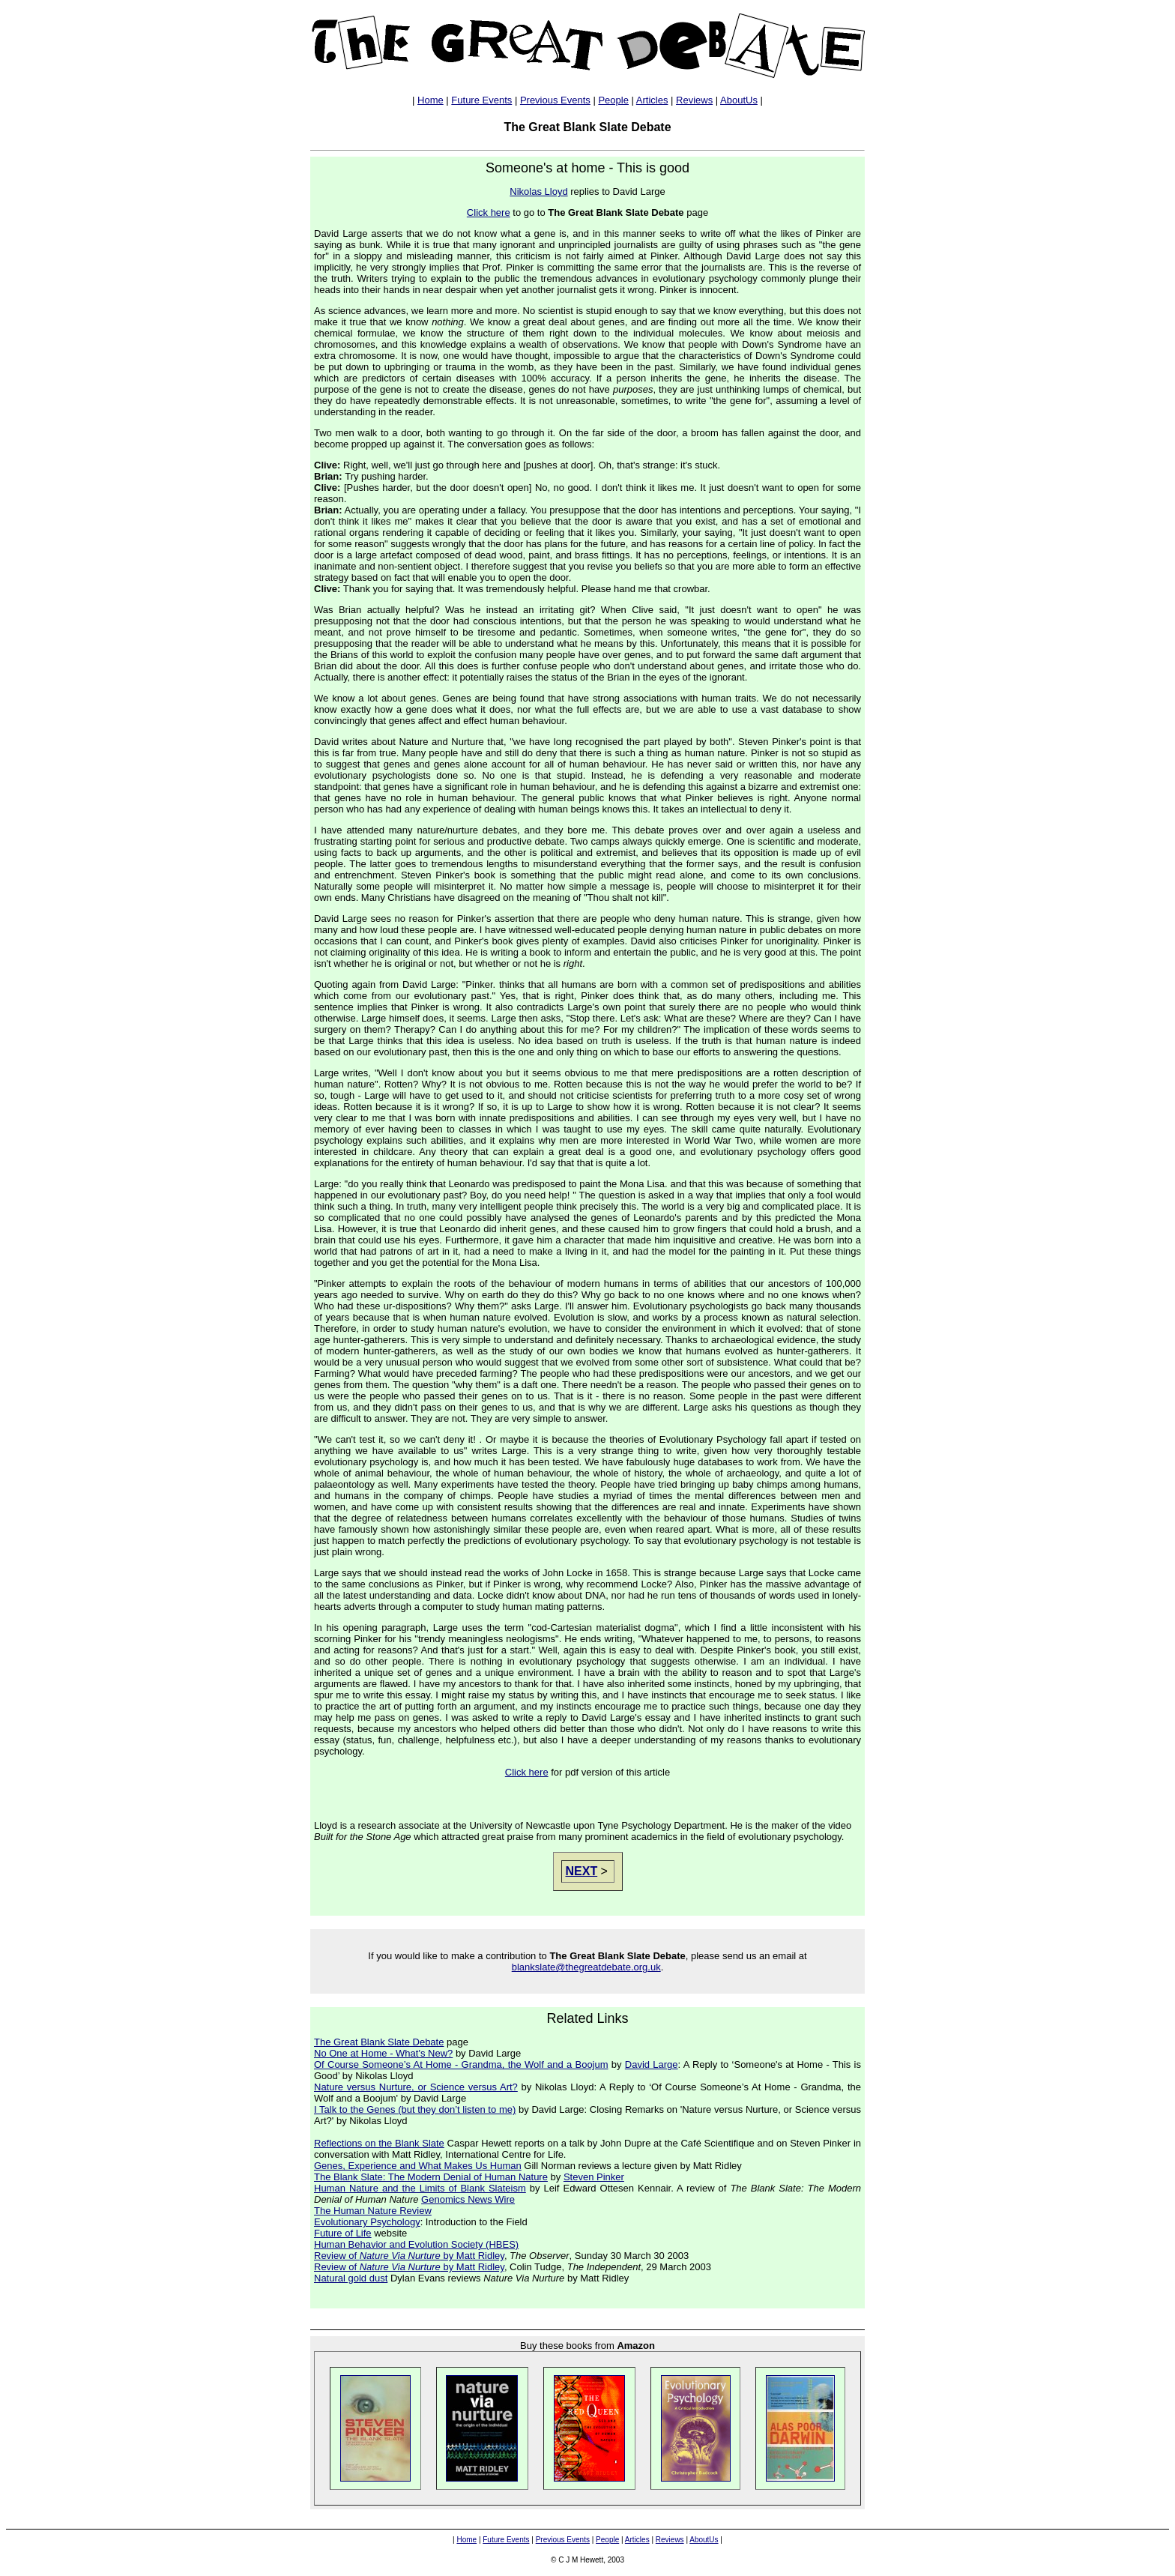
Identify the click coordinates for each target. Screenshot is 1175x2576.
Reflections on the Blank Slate (379, 2143)
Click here (488, 212)
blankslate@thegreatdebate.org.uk (586, 1967)
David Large (651, 2064)
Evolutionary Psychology (367, 2221)
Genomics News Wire (468, 2199)
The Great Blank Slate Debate (379, 2042)
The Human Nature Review (373, 2210)
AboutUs (739, 100)
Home (430, 100)
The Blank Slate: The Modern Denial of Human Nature (431, 2177)
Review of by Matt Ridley (409, 2255)
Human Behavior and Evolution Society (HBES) (416, 2244)
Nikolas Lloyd (538, 191)
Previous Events (555, 100)
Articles (652, 100)
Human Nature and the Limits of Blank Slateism (420, 2188)
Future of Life (343, 2233)
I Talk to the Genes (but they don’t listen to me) (415, 2109)
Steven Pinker (594, 2177)
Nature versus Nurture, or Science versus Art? (416, 2087)
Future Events (481, 100)
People (613, 100)
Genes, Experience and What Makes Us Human (418, 2165)
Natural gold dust (350, 2278)
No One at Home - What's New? (383, 2053)
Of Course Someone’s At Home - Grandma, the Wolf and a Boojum (461, 2064)
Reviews (694, 100)
